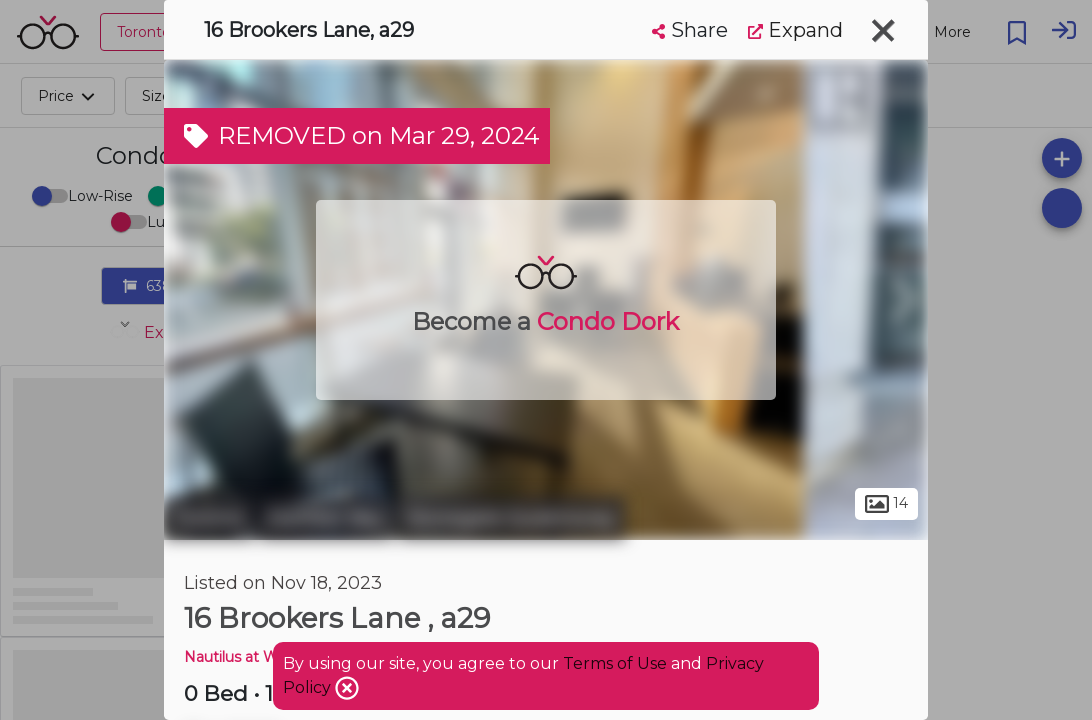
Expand (795, 30)
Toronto (209, 518)
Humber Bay (326, 518)
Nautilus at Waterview (261, 657)
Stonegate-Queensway (511, 518)
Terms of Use (615, 663)
